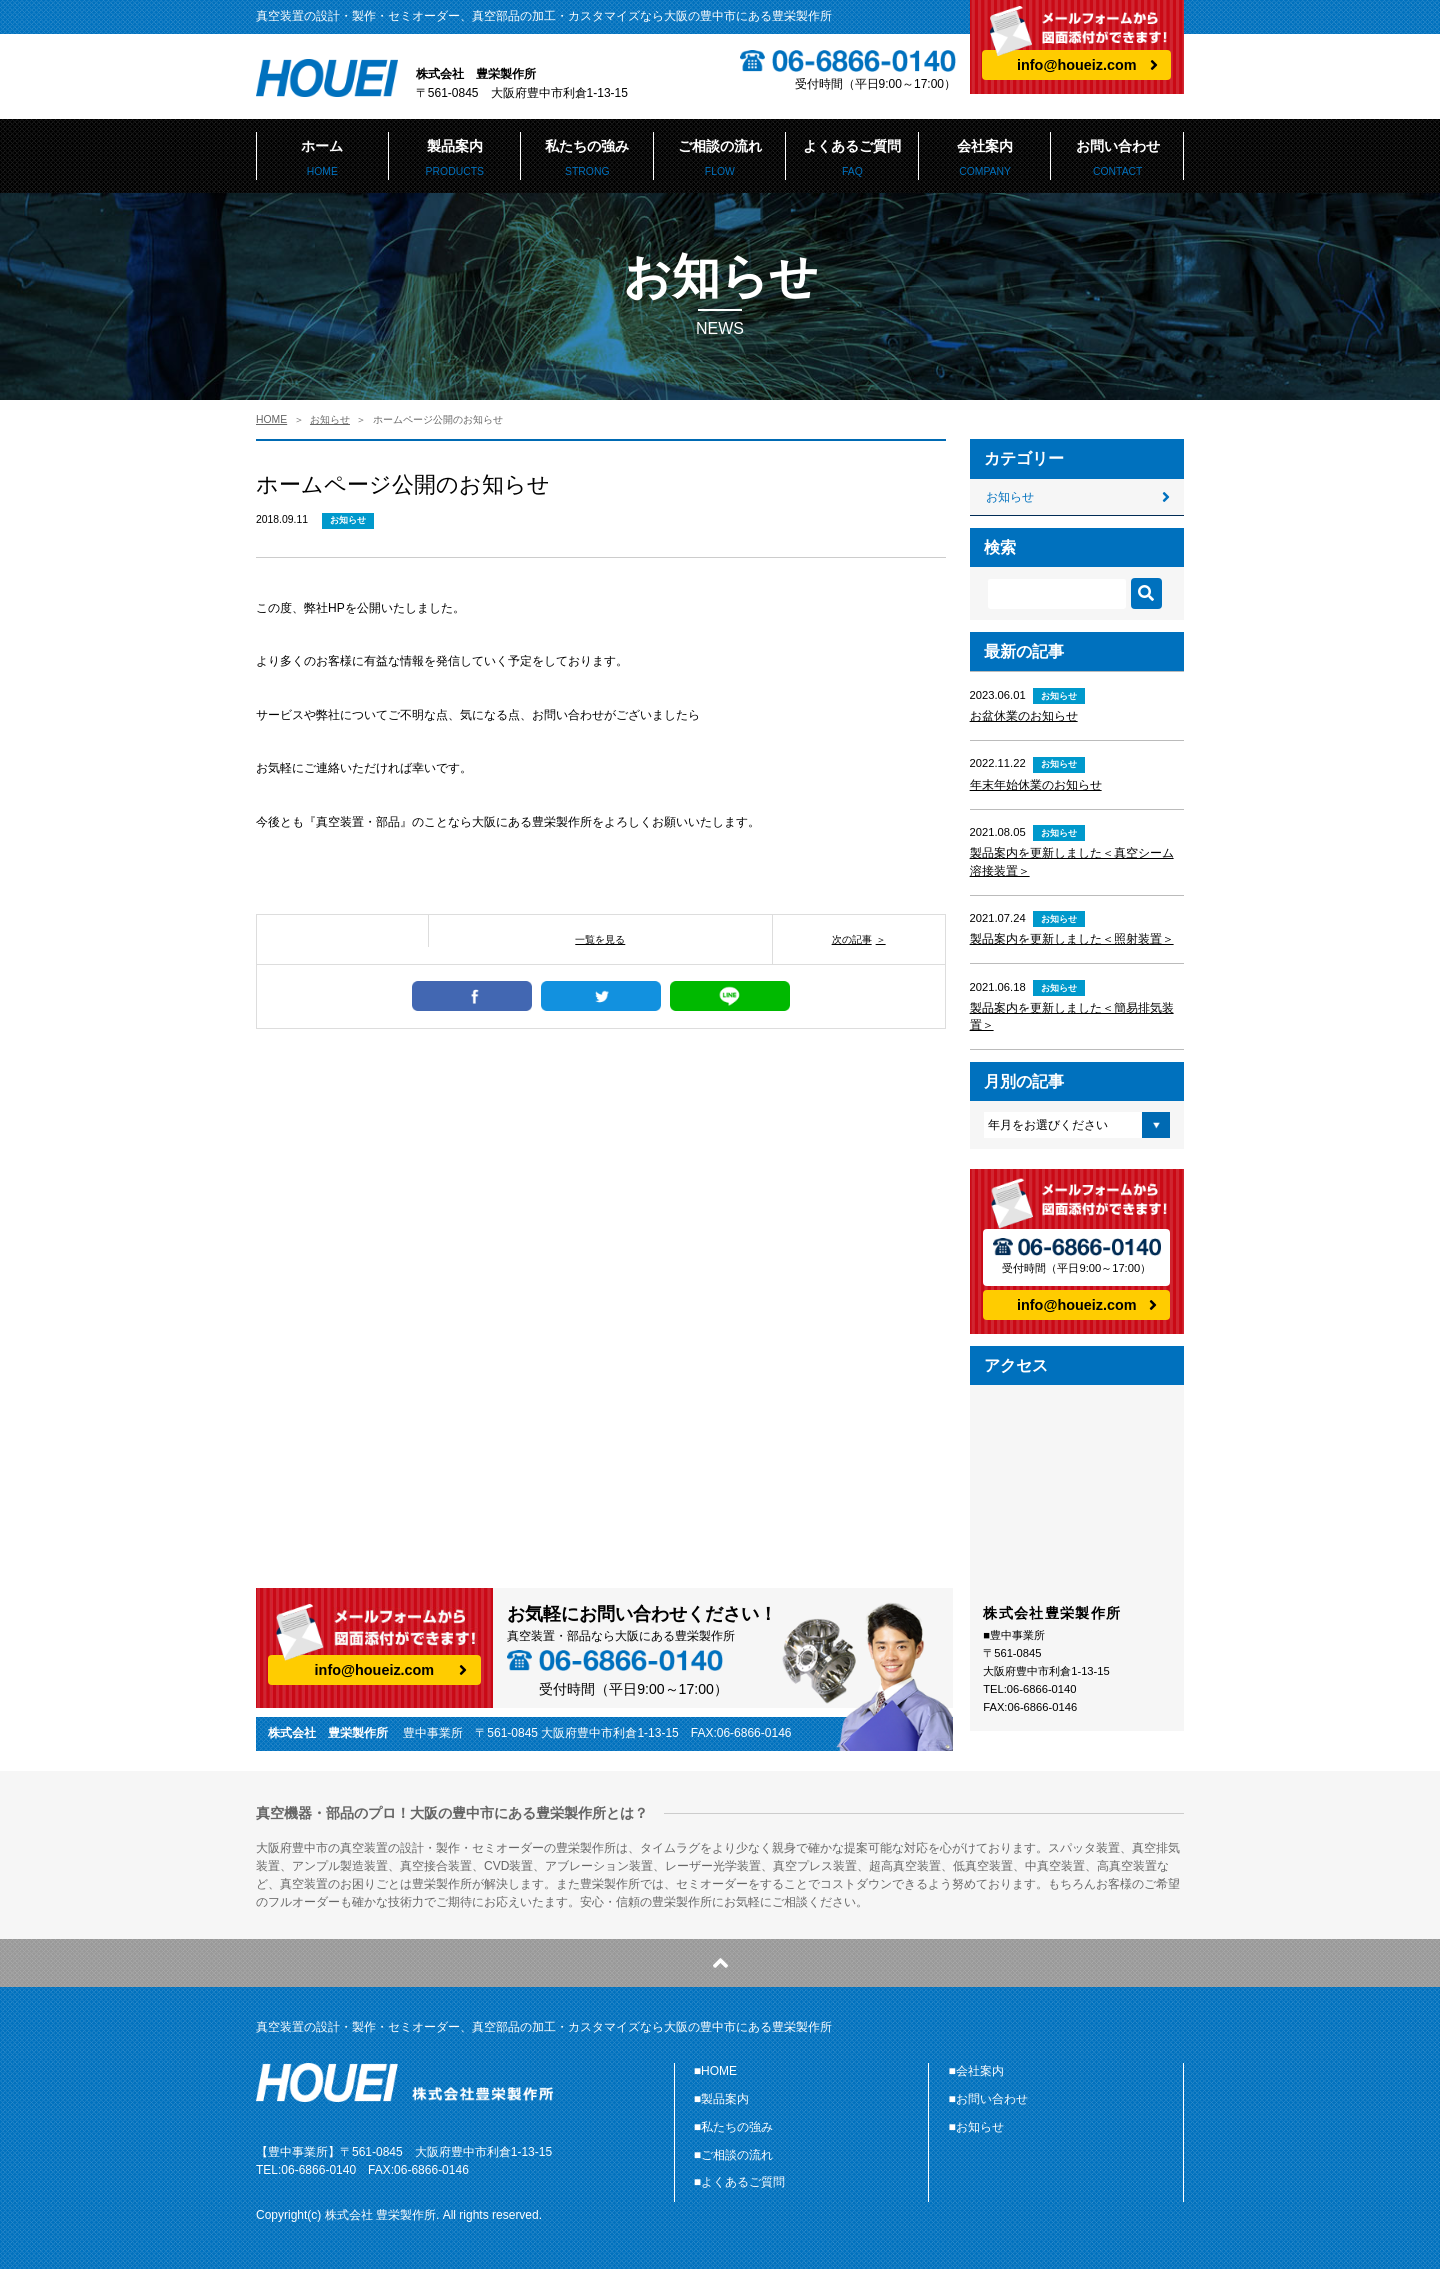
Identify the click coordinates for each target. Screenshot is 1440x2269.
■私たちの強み (733, 2127)
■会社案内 (976, 2071)
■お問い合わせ (988, 2099)
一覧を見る (600, 939)
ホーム (322, 158)
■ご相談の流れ (733, 2155)
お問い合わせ (1117, 158)
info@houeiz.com (1077, 65)
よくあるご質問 (852, 158)
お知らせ (330, 419)
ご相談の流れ (720, 158)
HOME (271, 419)
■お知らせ (976, 2127)
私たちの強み (587, 158)
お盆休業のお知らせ (1024, 716)
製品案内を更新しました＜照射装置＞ (1072, 939)
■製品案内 (721, 2099)
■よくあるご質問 (739, 2182)
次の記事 (852, 939)
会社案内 (985, 158)
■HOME (715, 2071)
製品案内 (455, 158)
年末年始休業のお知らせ (1036, 785)
